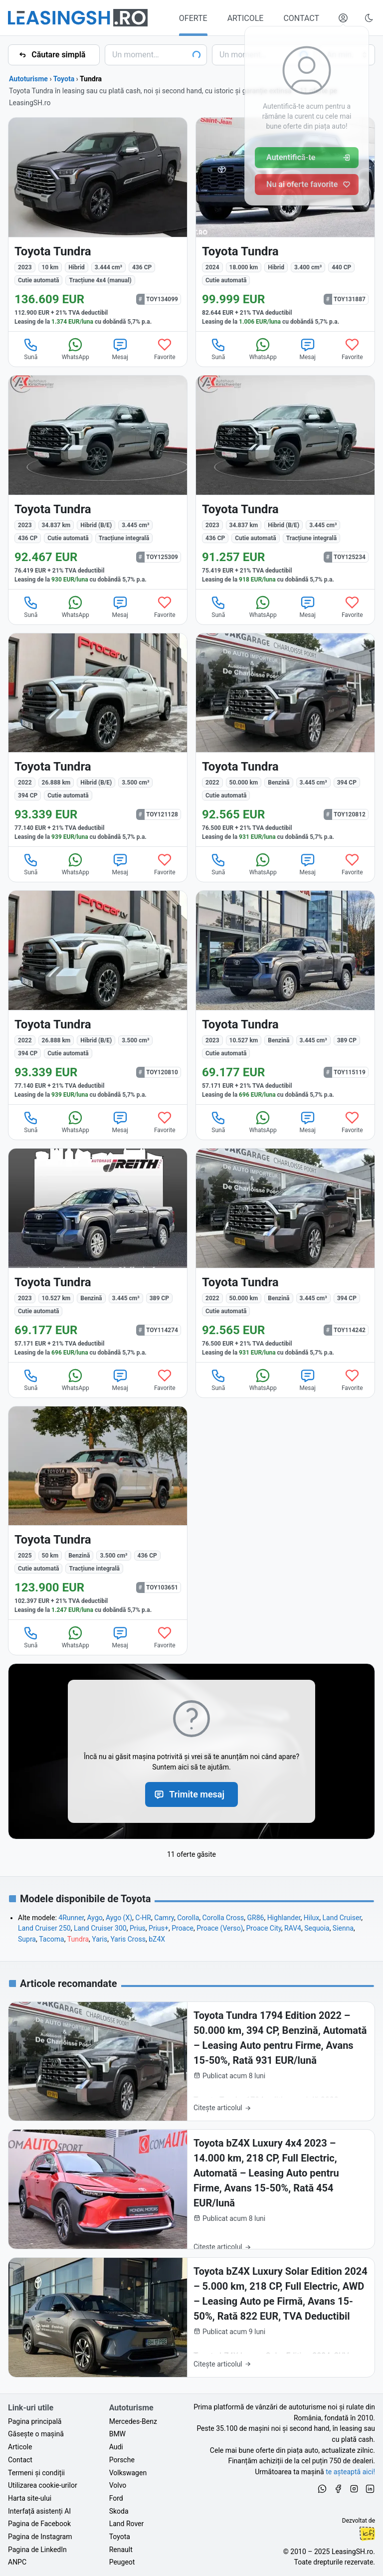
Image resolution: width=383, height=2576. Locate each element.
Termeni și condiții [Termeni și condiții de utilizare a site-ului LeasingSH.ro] (36, 2473)
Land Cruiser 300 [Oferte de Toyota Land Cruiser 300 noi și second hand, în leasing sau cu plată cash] (100, 1928)
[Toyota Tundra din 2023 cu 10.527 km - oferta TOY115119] (285, 997)
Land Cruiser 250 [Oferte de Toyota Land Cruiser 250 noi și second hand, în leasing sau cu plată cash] (44, 1928)
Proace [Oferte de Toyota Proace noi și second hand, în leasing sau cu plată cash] (182, 1928)
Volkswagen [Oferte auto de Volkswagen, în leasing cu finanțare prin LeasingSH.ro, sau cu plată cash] (128, 2473)
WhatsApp (75, 349)
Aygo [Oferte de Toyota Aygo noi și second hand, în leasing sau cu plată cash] (95, 1918)
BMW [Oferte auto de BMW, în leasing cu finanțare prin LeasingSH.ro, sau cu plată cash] (117, 2434)
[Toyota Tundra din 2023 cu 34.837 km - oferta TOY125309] (97, 482)
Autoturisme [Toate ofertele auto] (28, 79)
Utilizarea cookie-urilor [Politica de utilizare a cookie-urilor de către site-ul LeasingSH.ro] (42, 2485)
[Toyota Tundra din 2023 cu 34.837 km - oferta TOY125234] (285, 482)
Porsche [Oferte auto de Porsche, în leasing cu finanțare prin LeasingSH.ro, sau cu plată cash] (122, 2460)
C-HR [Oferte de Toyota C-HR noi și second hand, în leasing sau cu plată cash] (143, 1918)
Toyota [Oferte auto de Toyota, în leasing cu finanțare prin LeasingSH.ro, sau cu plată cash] (119, 2537)
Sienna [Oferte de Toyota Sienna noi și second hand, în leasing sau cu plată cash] (343, 1928)
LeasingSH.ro (352, 2552)
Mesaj (120, 349)
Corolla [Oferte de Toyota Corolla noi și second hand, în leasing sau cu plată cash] (188, 1918)
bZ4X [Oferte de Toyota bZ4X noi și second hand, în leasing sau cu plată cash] (157, 1939)
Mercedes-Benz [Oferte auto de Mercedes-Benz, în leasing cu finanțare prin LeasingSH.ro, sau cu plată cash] (133, 2421)
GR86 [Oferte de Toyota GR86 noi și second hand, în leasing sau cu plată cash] (255, 1918)
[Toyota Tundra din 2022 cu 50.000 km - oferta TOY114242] (285, 1255)
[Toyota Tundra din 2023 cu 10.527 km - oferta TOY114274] (97, 1255)
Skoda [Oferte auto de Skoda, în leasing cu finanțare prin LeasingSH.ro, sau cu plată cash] (119, 2511)
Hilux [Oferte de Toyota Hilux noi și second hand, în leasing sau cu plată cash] (311, 1918)
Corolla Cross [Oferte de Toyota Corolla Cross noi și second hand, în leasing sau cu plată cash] (223, 1918)
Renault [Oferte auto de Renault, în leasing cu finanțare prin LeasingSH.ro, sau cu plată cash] (121, 2550)
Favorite (165, 349)
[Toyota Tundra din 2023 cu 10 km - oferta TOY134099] (97, 224)
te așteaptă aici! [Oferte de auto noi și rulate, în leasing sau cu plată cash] (350, 2472)
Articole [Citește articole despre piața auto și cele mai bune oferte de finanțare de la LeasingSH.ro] (20, 2447)
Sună (31, 349)
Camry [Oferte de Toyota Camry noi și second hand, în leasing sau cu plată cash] (164, 1918)
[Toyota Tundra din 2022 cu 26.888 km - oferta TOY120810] (97, 997)
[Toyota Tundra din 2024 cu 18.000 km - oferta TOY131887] (285, 224)
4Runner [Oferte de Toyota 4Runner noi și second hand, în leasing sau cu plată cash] (71, 1918)
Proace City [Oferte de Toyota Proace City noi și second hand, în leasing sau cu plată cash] (263, 1928)
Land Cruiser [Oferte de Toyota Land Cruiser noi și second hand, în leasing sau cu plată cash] (342, 1918)
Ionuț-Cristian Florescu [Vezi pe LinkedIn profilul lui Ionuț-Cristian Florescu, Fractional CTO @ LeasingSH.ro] (367, 2534)
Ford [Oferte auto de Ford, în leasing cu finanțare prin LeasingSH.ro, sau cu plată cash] (116, 2498)
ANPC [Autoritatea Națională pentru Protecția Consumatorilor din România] (17, 2562)
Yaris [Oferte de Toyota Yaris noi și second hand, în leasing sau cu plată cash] (99, 1939)
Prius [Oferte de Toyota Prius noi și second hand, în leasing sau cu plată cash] (138, 1928)
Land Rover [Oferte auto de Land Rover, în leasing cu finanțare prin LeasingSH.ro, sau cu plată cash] (126, 2524)
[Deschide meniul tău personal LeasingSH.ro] (343, 18)
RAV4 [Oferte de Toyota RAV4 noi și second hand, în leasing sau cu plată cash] (292, 1928)
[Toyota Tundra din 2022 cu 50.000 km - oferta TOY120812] (285, 740)
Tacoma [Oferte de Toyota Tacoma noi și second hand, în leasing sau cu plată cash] (51, 1939)
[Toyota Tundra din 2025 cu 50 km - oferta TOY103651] (97, 1513)
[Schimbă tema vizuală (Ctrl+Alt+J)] (369, 18)
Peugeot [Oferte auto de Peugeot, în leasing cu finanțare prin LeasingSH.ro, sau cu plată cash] (122, 2562)
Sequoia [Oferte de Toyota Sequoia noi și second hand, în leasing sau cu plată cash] (316, 1928)
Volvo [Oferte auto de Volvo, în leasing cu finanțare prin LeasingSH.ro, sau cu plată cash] (118, 2485)
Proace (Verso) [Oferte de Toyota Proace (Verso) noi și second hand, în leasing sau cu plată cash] (219, 1928)
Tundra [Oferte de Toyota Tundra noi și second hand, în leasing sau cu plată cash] (78, 1939)
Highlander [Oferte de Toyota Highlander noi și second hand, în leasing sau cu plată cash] (284, 1918)
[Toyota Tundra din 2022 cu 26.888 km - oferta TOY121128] (97, 740)
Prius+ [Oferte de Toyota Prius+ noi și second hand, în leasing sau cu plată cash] (159, 1928)
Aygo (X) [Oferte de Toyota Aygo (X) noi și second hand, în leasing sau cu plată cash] (119, 1918)
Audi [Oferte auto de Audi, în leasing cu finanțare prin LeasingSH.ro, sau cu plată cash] (116, 2447)
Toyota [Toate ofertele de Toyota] (63, 79)
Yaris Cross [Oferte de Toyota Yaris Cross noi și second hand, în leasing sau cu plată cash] (128, 1939)
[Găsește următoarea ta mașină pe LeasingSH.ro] (78, 17)
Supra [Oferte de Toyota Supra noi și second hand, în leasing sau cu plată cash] (27, 1939)
